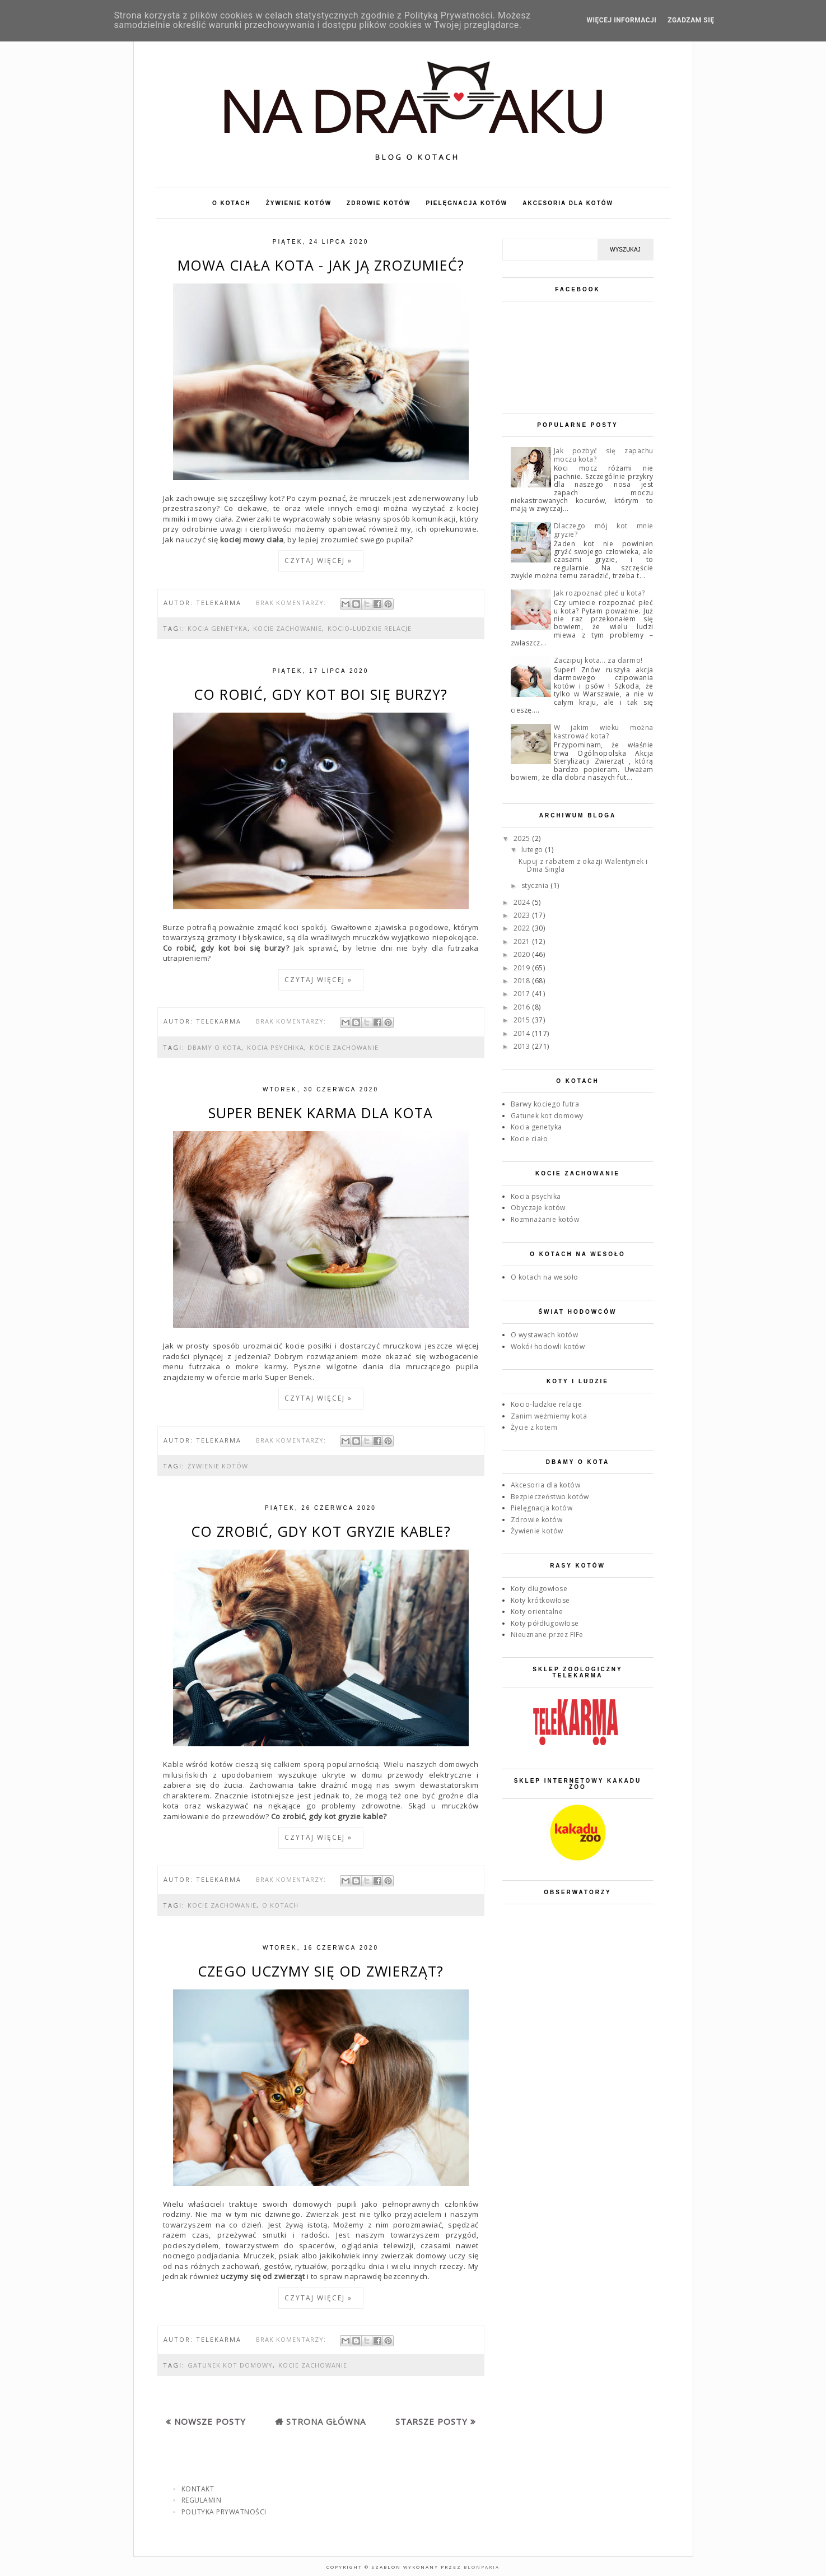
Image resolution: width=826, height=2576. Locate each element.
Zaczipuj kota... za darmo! (598, 660)
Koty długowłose (539, 1588)
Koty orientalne (537, 1611)
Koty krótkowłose (540, 1600)
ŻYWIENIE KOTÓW (299, 203)
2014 (523, 1033)
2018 (523, 980)
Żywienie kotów (218, 1466)
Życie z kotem (534, 1427)
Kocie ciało (529, 1138)
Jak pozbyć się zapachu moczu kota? (604, 454)
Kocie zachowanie (287, 628)
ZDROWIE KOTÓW (378, 203)
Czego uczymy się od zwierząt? (321, 1970)
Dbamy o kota (214, 1047)
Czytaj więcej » (318, 560)
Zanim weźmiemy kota (549, 1416)
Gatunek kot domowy (230, 2365)
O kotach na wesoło (544, 1277)
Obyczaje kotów (538, 1207)
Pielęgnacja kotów (542, 1508)
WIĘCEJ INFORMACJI (622, 20)
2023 (523, 915)
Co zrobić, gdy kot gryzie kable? (321, 1531)
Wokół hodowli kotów (548, 1346)
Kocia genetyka (218, 628)
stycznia (536, 885)
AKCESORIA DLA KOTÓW (567, 203)
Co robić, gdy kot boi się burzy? (320, 694)
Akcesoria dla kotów (546, 1485)
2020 (523, 954)
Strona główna (326, 2421)
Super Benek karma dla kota (320, 1112)
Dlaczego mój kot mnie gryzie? (604, 529)
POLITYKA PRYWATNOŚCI (224, 2512)
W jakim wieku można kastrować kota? (604, 731)
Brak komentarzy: (292, 602)
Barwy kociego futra (545, 1104)
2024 (523, 902)
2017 (523, 993)
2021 (523, 941)
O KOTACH (231, 203)
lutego (533, 849)
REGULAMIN (201, 2500)
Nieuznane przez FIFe (547, 1634)
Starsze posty (431, 2421)
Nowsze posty (210, 2421)
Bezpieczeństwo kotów (550, 1496)
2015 (523, 1020)
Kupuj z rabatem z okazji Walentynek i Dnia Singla (583, 865)
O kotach (280, 1905)
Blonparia (480, 2567)
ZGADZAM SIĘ (691, 20)
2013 (523, 1046)
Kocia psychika (275, 1047)
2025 (523, 838)
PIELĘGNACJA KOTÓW (466, 203)
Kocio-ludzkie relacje (370, 628)
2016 (523, 1007)
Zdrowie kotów (537, 1519)
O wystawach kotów (544, 1335)
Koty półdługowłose (545, 1623)
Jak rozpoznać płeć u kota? (599, 593)
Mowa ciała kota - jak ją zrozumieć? (321, 265)
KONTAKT (197, 2489)
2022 (523, 928)
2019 (523, 968)
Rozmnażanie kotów (545, 1219)
